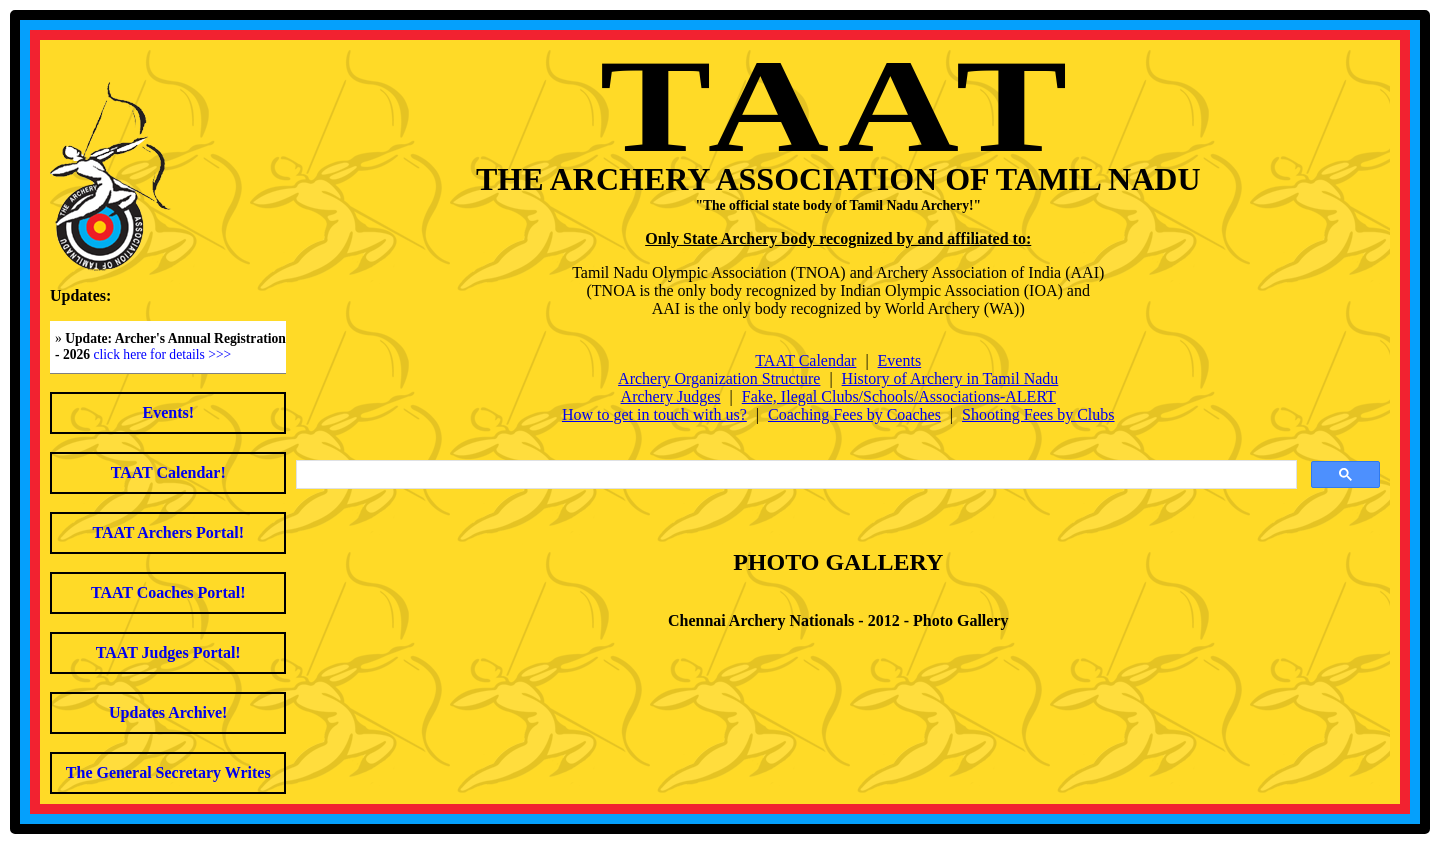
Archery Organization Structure (719, 378)
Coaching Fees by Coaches (854, 414)
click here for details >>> (163, 354)
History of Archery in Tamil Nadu (950, 378)
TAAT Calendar (805, 360)
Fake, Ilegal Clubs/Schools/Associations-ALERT (899, 396)
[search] (794, 475)
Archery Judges (671, 396)
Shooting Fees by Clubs (1038, 414)
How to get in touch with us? (654, 414)
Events (900, 360)
